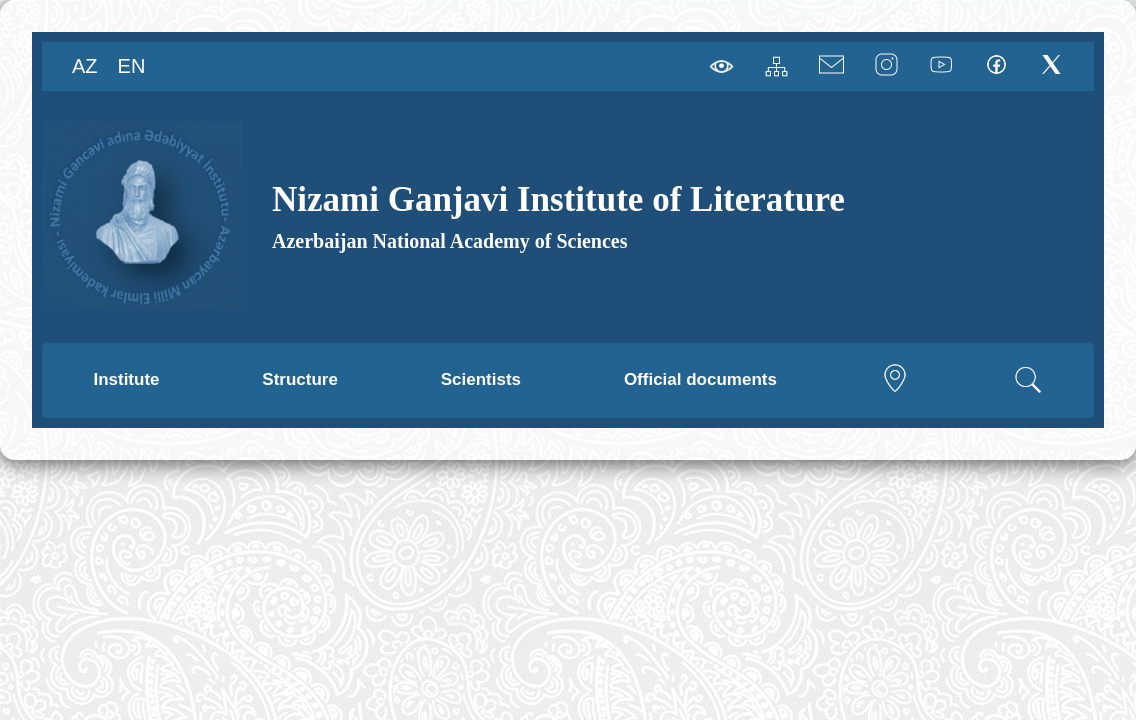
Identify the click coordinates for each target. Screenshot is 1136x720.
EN (132, 66)
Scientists (481, 379)
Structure (300, 379)
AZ (85, 66)
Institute (126, 379)
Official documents (700, 379)
